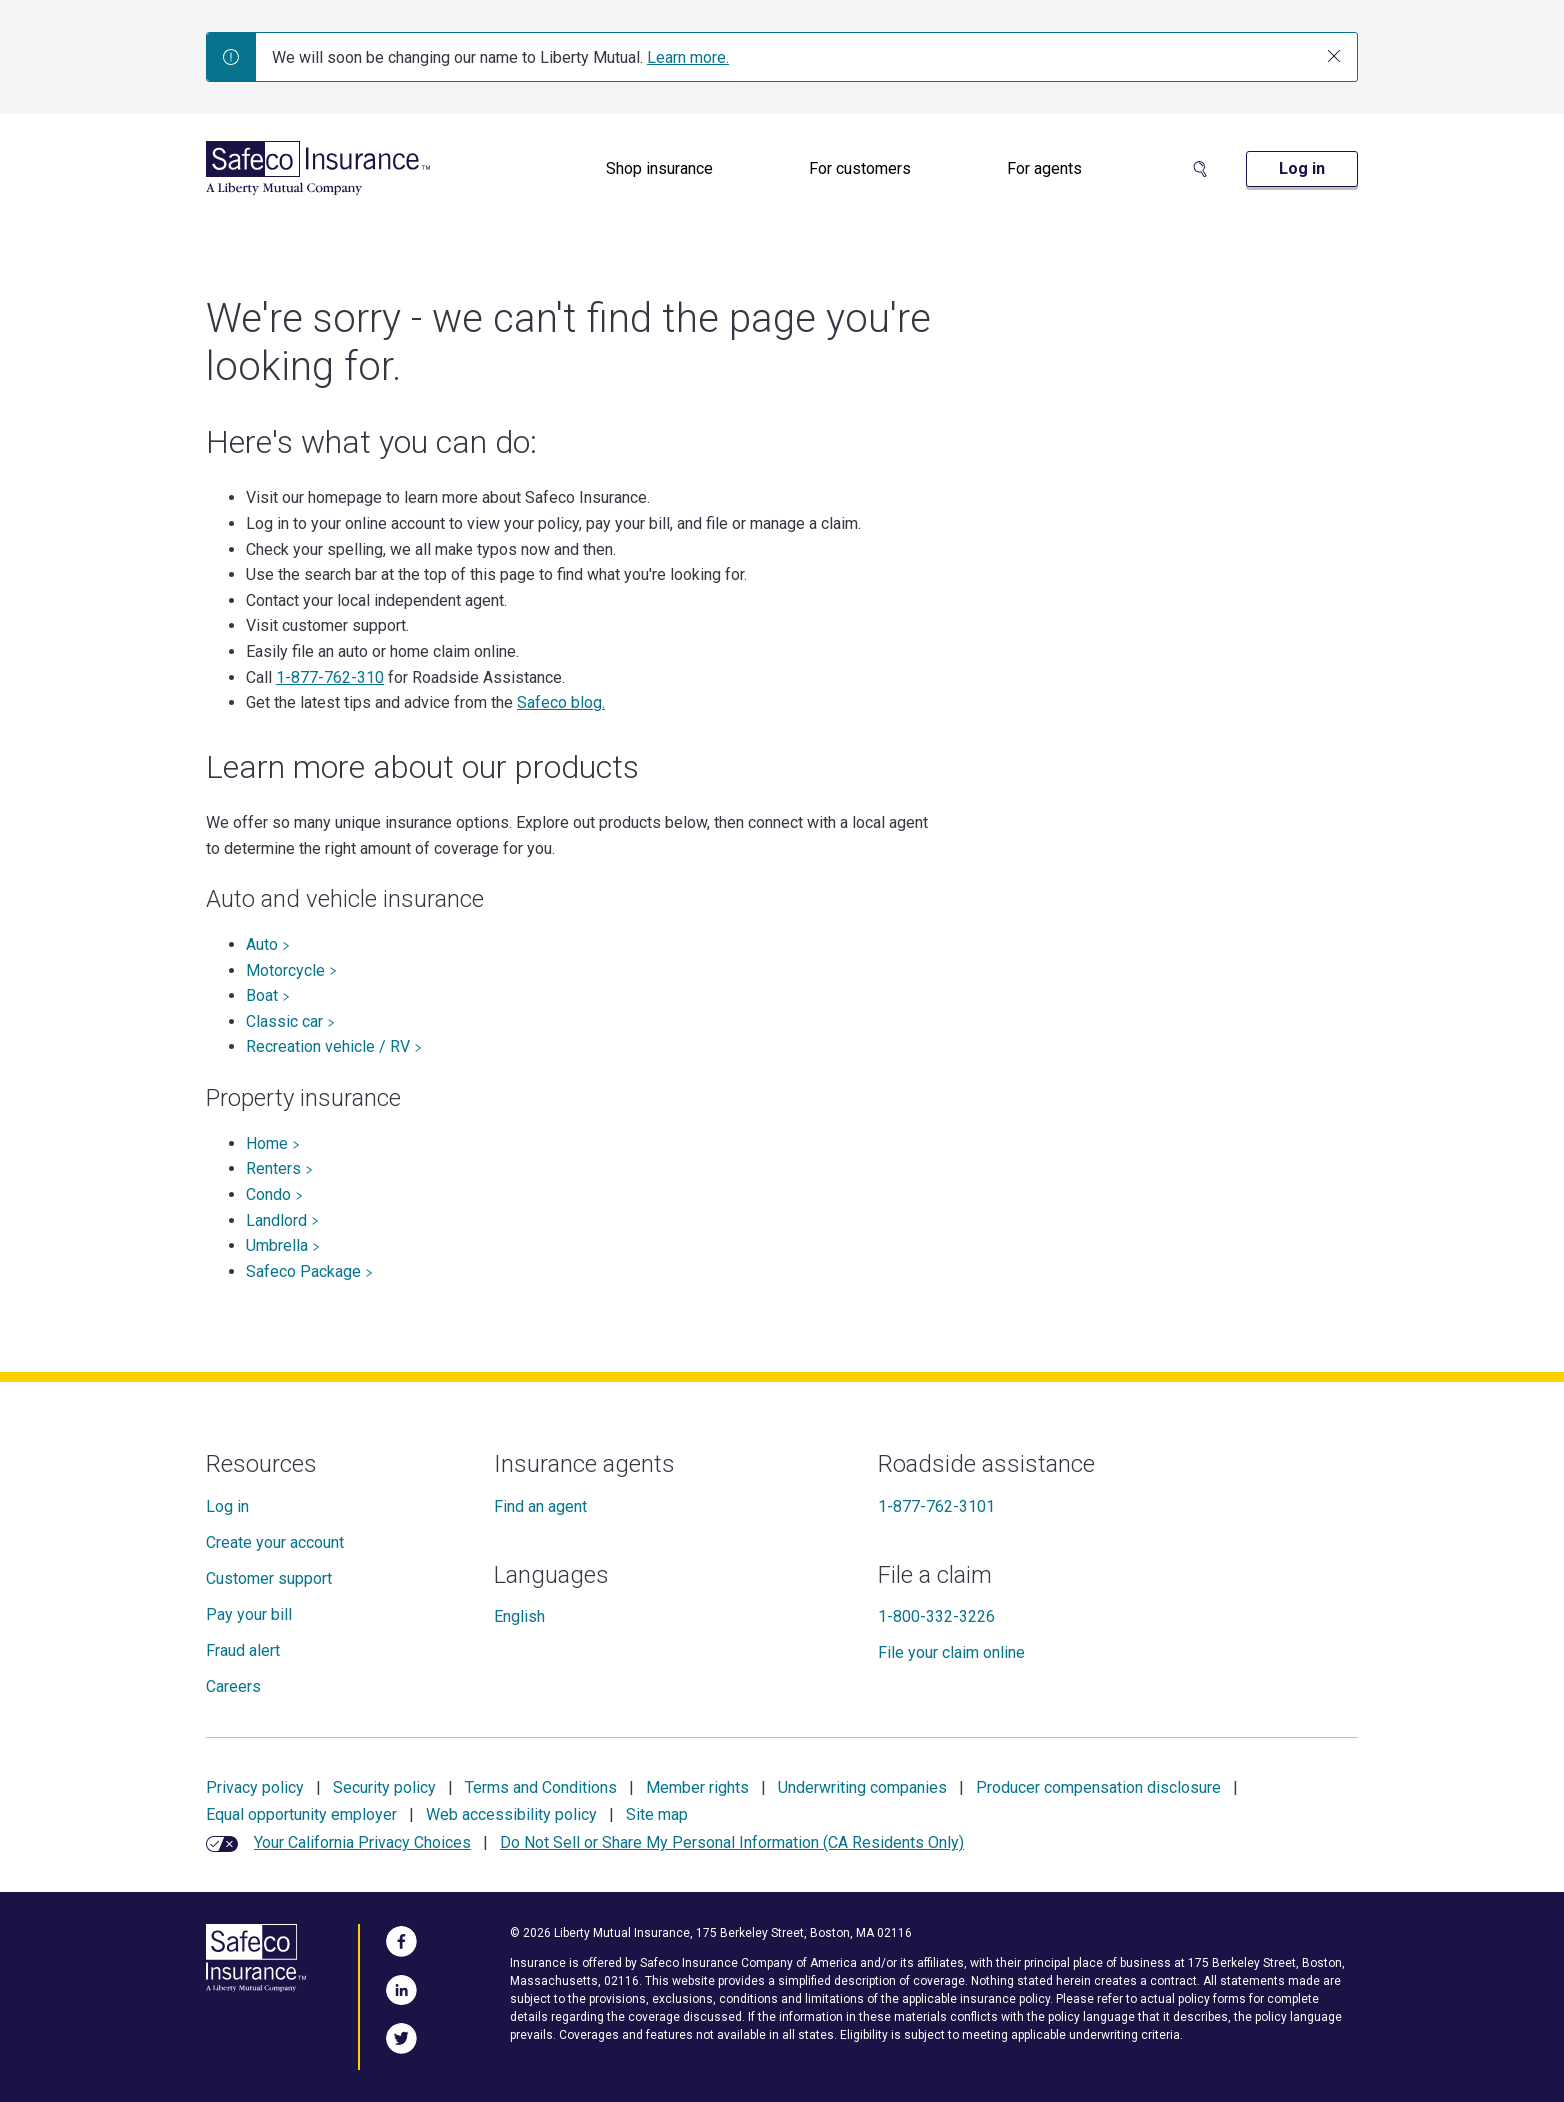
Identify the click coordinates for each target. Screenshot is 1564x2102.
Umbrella (283, 1245)
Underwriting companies (862, 1787)
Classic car (290, 1021)
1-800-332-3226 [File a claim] (936, 1616)
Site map (657, 1814)
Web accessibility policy (511, 1814)
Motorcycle (291, 970)
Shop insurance (659, 168)
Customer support (269, 1578)
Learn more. (688, 57)
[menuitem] (659, 169)
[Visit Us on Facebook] (401, 1938)
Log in (227, 1506)
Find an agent (540, 1506)
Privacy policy (255, 1787)
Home (273, 1143)
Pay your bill (249, 1614)
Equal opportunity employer (301, 1814)
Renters (279, 1168)
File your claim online (951, 1652)
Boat (268, 995)
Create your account (275, 1542)
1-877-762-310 (330, 677)
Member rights (697, 1787)
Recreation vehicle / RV (334, 1046)
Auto (268, 944)
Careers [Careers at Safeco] (233, 1686)
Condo (274, 1194)
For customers (860, 168)
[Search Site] (1200, 169)
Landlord (282, 1220)
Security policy (384, 1787)
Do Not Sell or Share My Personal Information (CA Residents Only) (732, 1842)
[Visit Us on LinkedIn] (401, 1987)
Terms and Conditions (541, 1787)
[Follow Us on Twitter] (401, 2035)
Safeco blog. (561, 702)
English (519, 1616)
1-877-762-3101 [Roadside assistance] (936, 1506)
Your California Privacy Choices (362, 1842)
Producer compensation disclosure (1098, 1787)
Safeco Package (309, 1271)
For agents (1044, 168)
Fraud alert (243, 1650)
